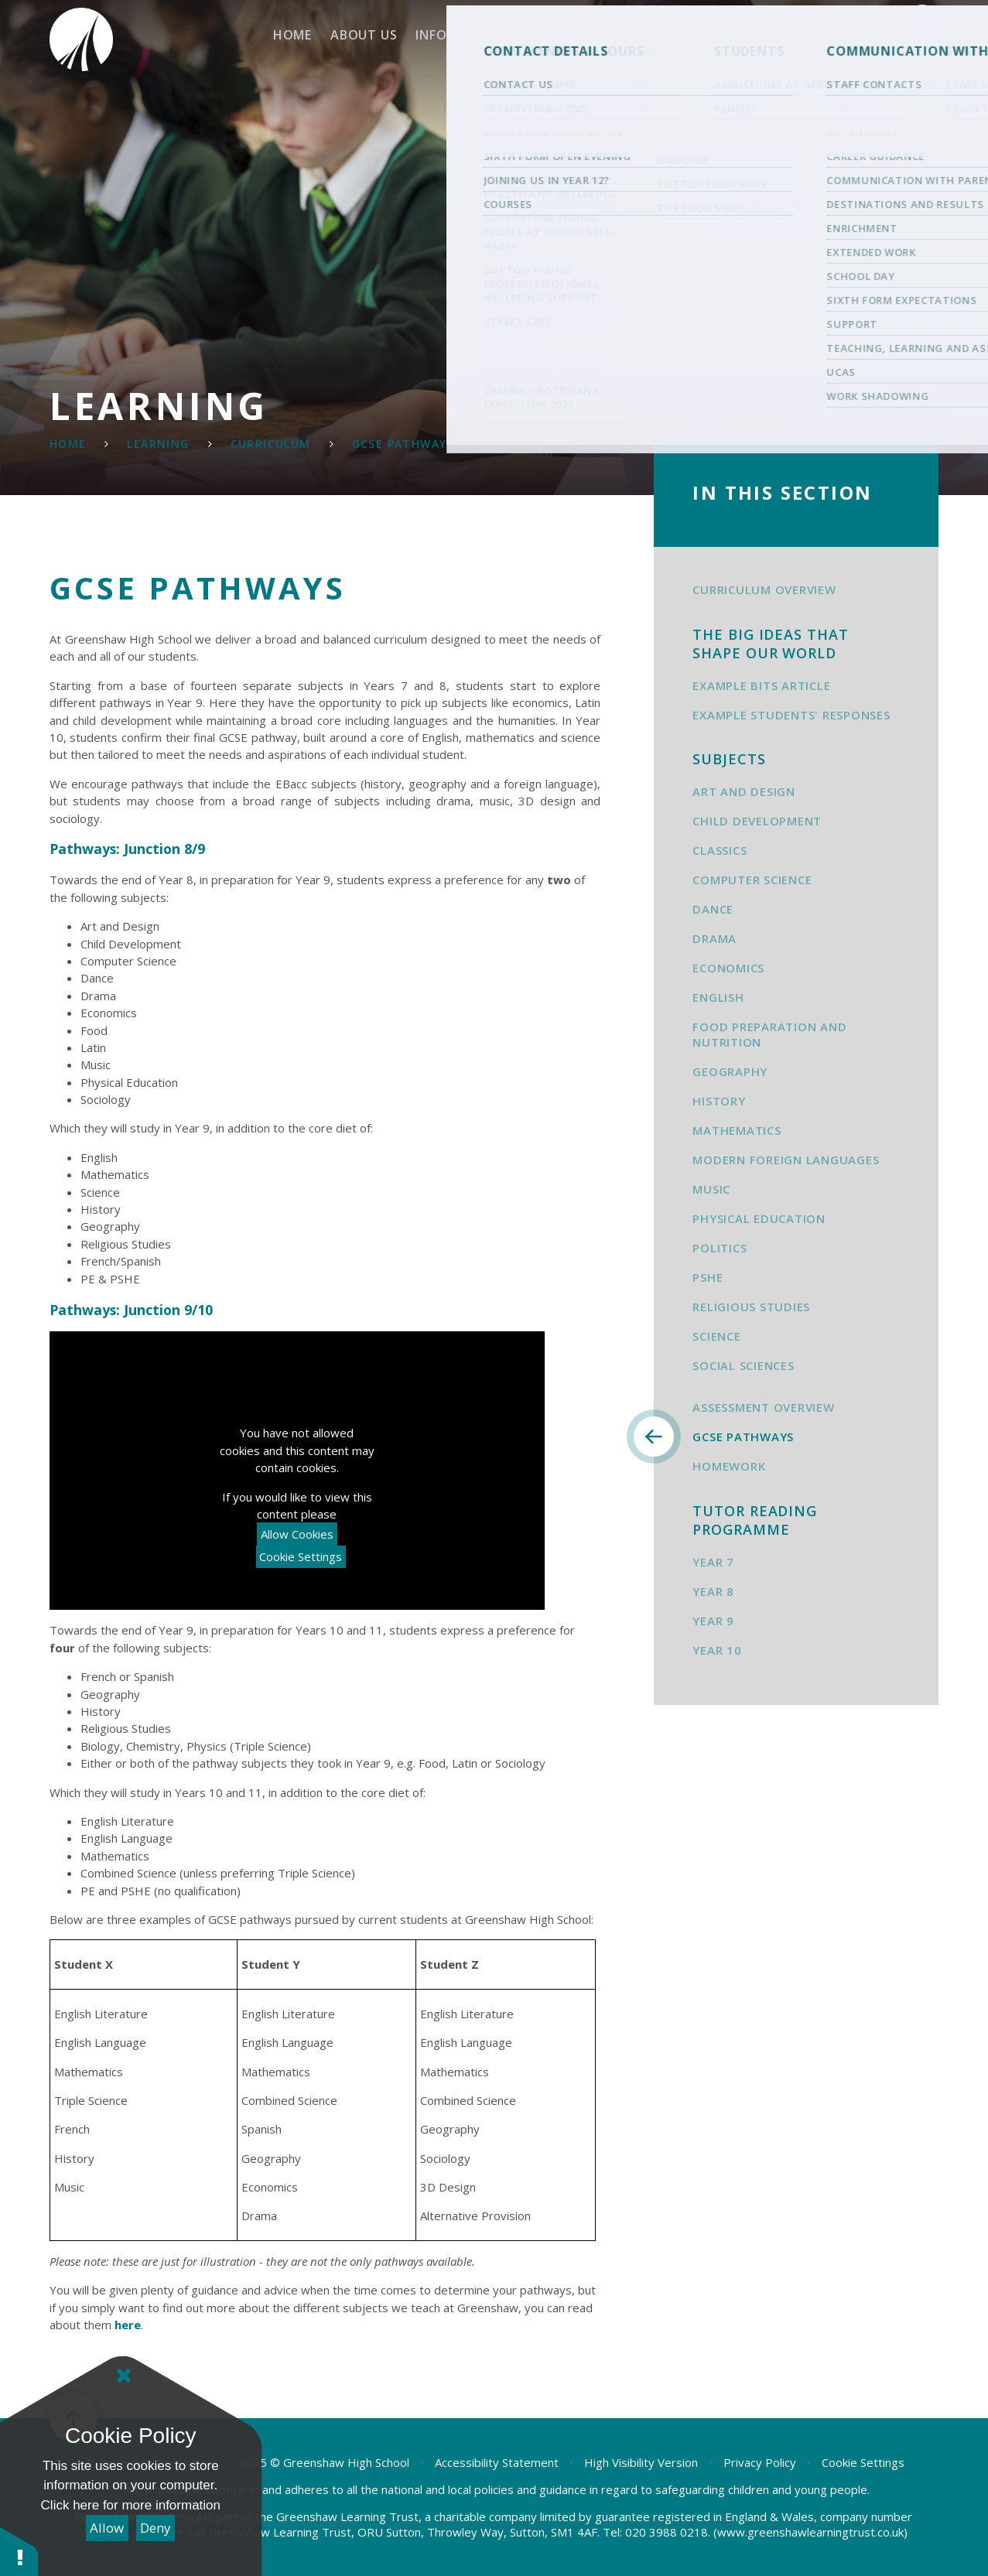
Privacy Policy (759, 2462)
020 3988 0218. (667, 2532)
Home (68, 443)
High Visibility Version (641, 2462)
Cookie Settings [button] (863, 2462)
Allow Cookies (297, 1534)
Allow (107, 2528)
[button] (19, 2551)
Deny (155, 2528)
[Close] (123, 2375)
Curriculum (271, 443)
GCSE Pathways (403, 443)
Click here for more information (131, 2505)
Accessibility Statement (497, 2462)
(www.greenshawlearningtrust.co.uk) (809, 2532)
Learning (158, 443)
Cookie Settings (300, 1556)
